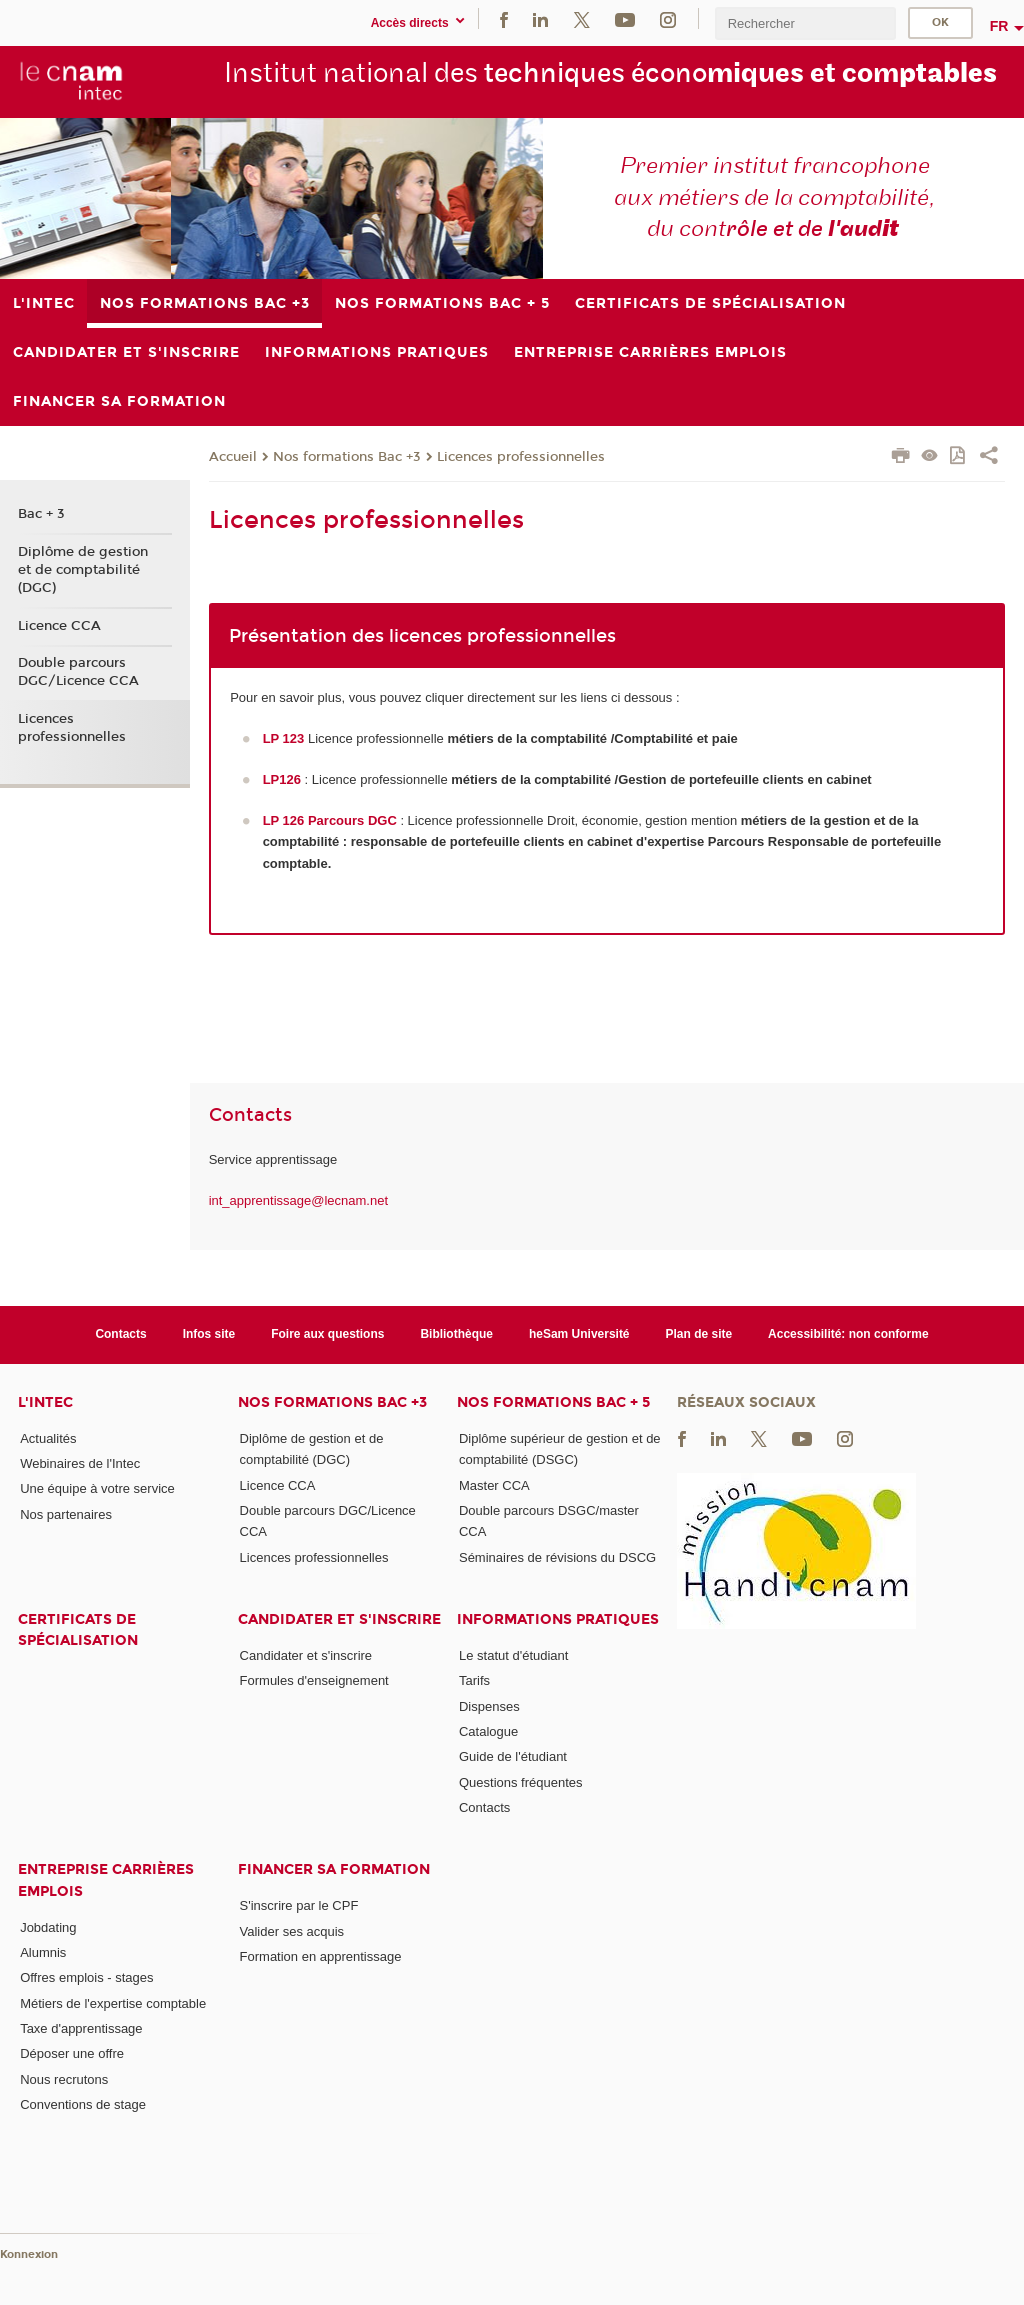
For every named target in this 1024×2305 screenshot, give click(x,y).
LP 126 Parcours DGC (330, 820)
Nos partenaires (66, 1514)
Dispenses (489, 1706)
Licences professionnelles (521, 457)
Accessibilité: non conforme (848, 1334)
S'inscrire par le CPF (299, 1905)
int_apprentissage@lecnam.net (298, 1200)
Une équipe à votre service (97, 1488)
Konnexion (29, 2254)
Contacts (120, 1334)
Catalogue (488, 1731)
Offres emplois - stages (86, 1977)
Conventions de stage (83, 2104)
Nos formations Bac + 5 (553, 1402)
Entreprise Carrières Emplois (106, 1880)
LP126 (282, 779)
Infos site (209, 1334)
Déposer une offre (72, 2053)
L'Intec (45, 1402)
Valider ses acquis (292, 1931)
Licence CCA (59, 626)
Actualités (48, 1438)
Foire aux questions (327, 1334)
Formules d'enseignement (314, 1680)
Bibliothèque (456, 1334)
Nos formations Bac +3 (347, 457)
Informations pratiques (558, 1619)
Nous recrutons (64, 2079)
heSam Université (579, 1334)
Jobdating (48, 1927)
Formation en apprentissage (321, 1956)
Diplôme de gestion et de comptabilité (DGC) (83, 570)
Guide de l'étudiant (513, 1756)
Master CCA (494, 1485)
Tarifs (474, 1680)
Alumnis (43, 1952)
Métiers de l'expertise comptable (113, 2003)
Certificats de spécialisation (78, 1630)
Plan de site (699, 1334)
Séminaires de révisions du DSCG (557, 1557)
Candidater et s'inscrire (339, 1619)
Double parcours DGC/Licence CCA (78, 672)
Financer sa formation (334, 1869)
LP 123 (284, 738)
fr (999, 26)
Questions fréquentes (521, 1782)
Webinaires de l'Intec (80, 1463)
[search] (805, 23)
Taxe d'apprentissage (81, 2028)
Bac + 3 (41, 514)
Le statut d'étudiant (513, 1655)
